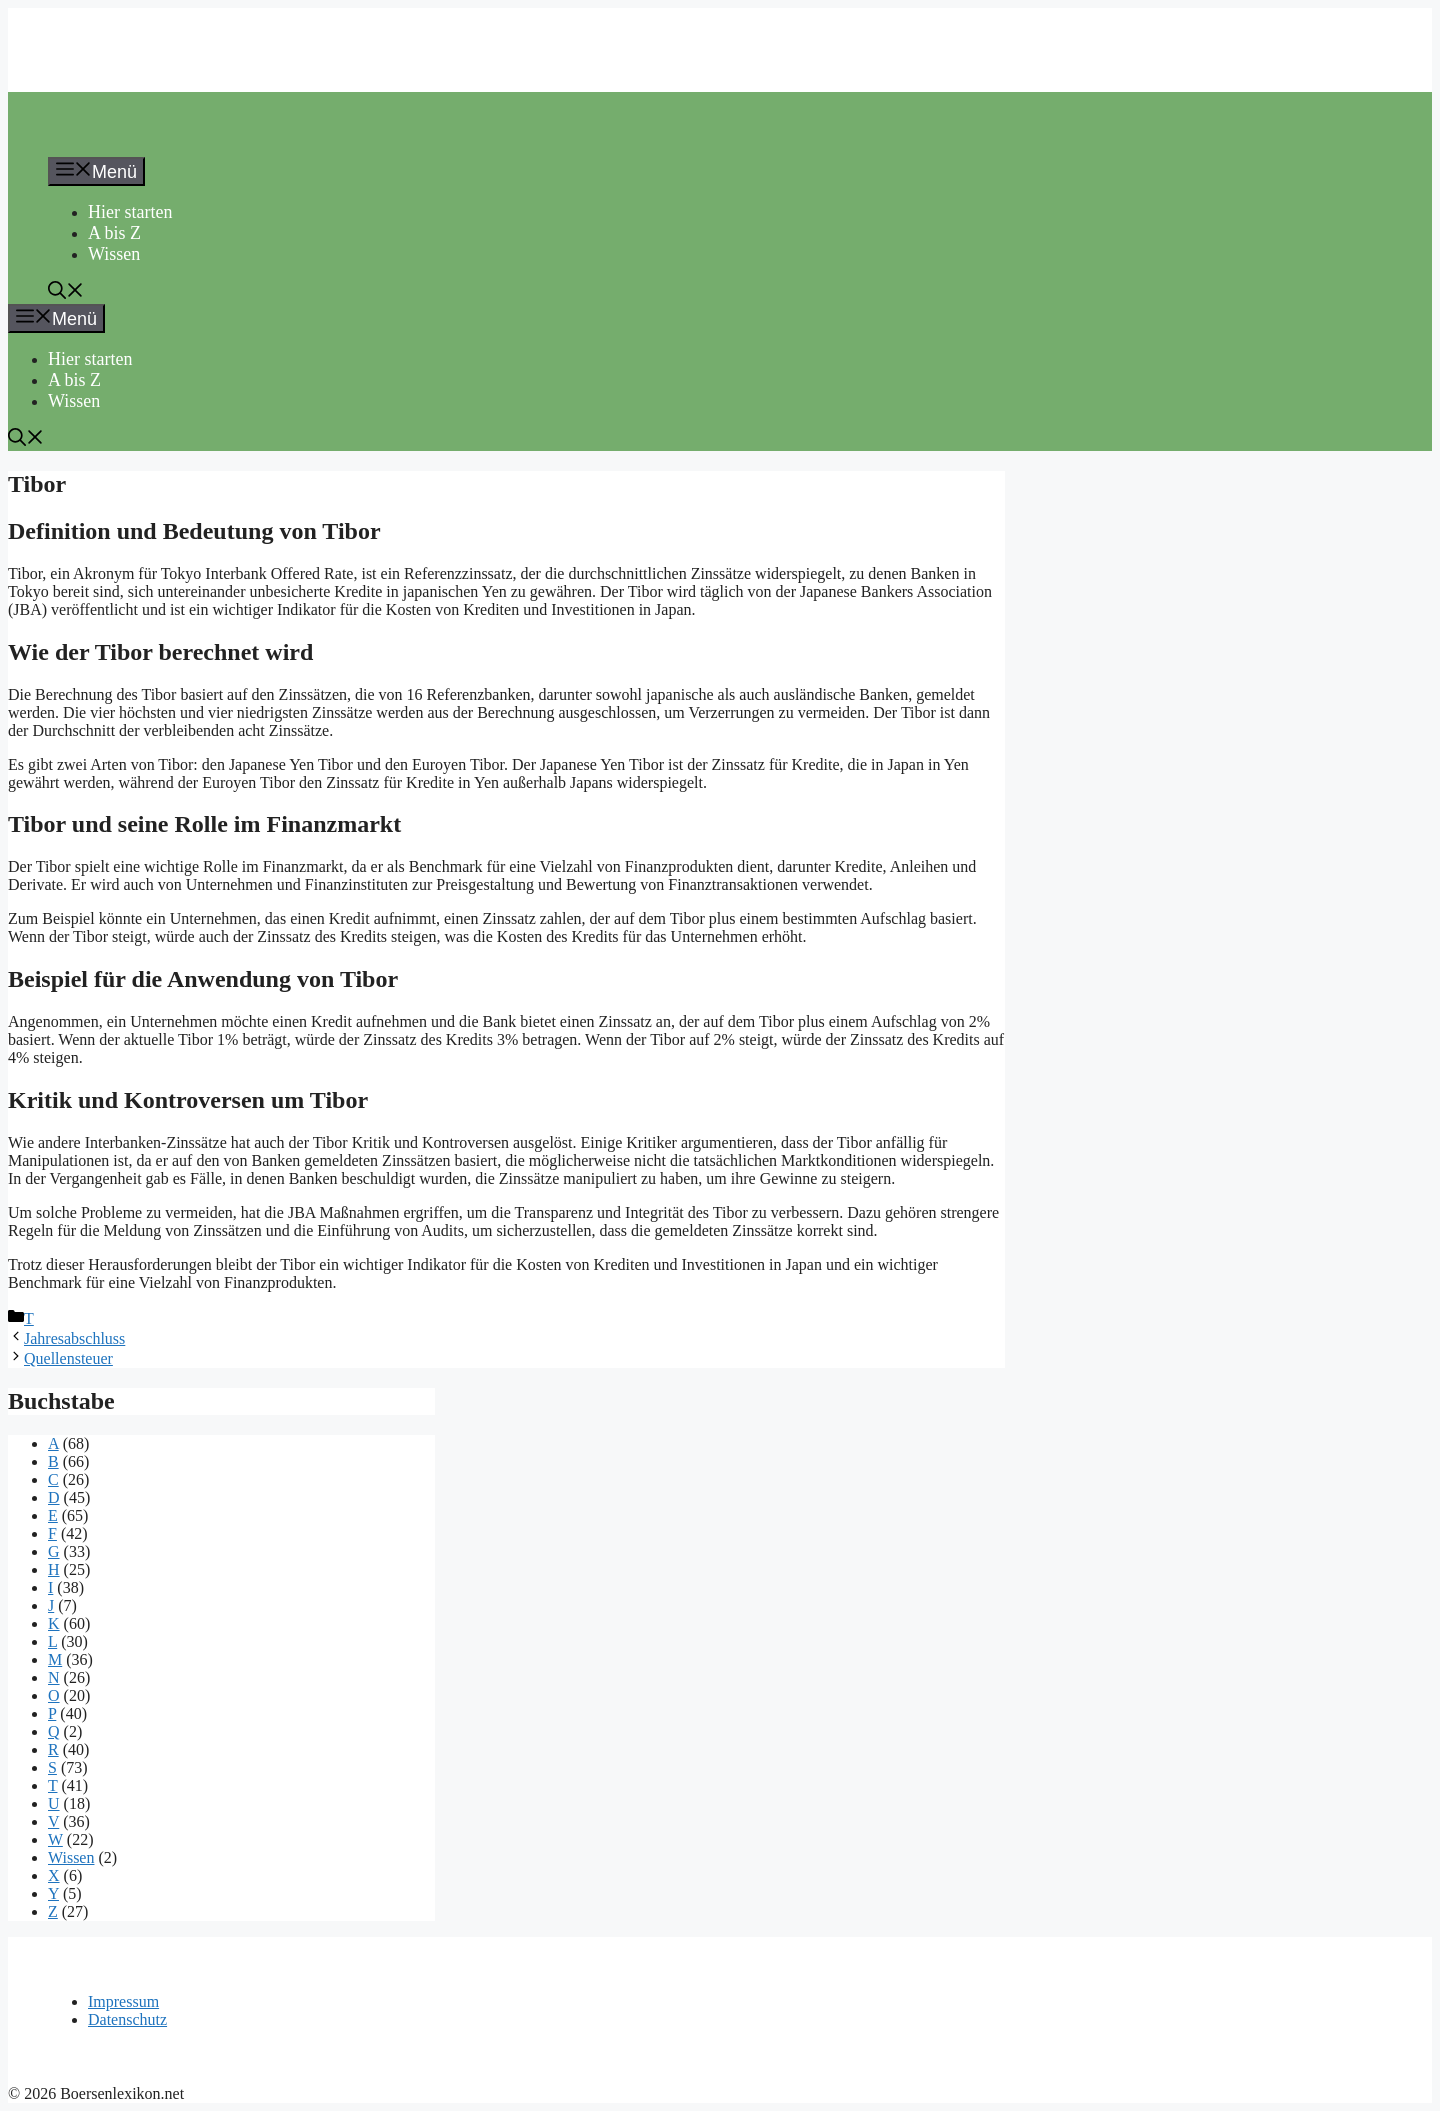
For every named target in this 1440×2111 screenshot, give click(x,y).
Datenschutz (127, 2019)
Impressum (123, 2001)
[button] (66, 293)
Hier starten (130, 212)
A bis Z (114, 233)
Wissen (114, 254)
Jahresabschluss (74, 1338)
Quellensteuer (68, 1358)
